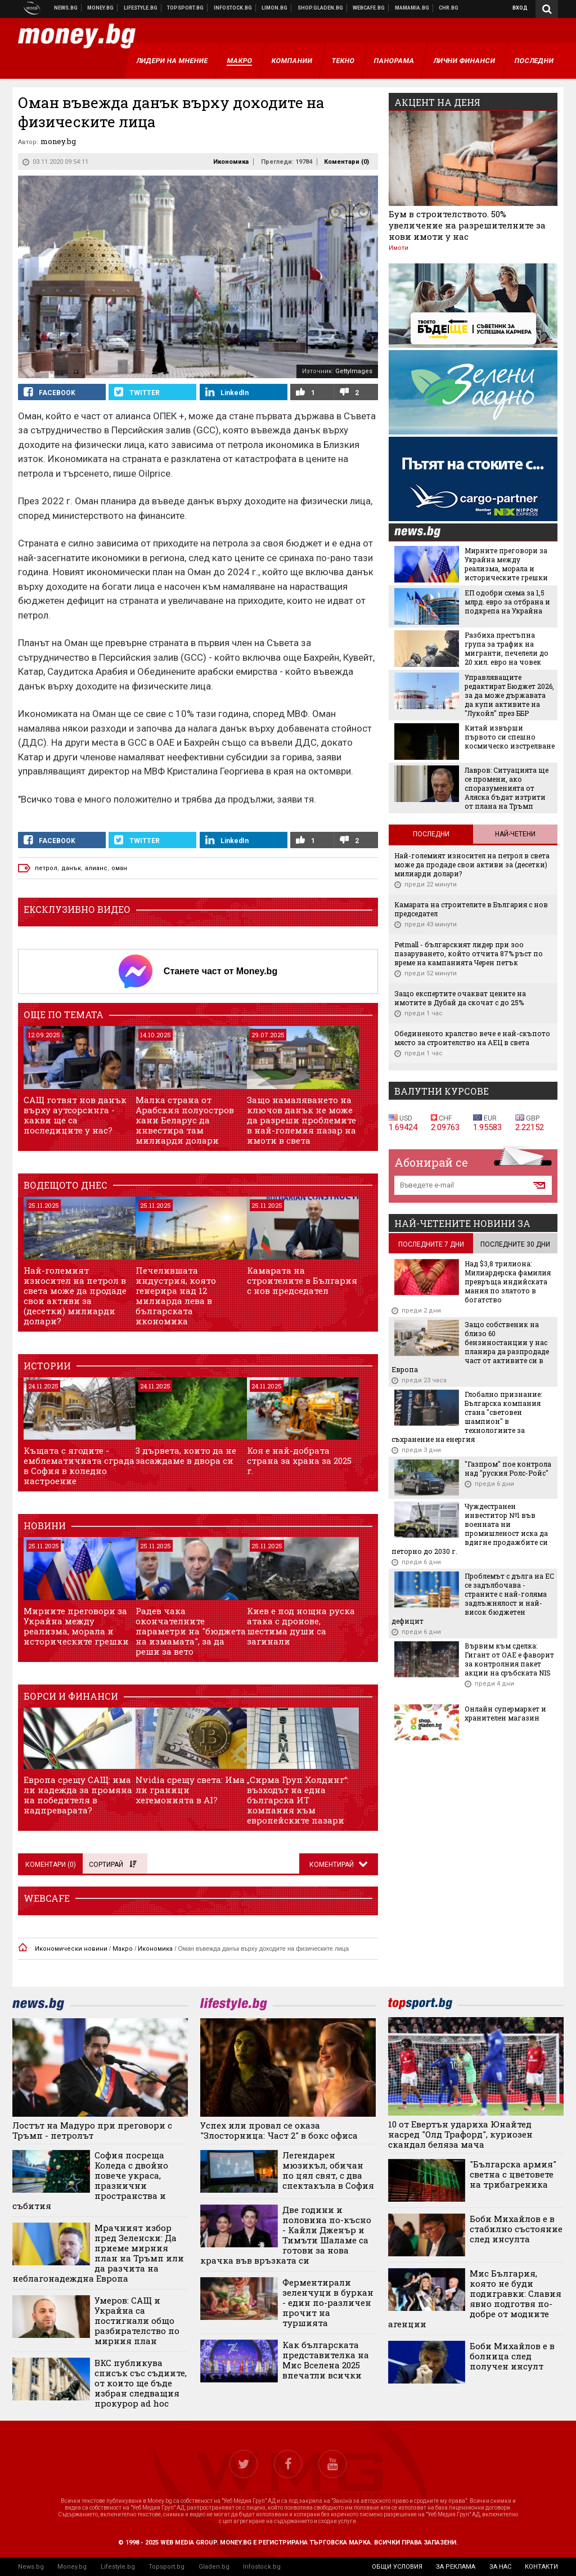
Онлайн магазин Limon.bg (274, 8)
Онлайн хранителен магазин (320, 8)
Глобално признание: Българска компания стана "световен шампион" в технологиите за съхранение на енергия (467, 1417)
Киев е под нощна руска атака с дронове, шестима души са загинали (301, 1626)
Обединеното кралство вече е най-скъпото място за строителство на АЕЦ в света (472, 1038)
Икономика (231, 161)
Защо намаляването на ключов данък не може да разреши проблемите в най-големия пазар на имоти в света (301, 1120)
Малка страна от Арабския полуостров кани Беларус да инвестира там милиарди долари (185, 1120)
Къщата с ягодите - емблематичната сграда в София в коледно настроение (79, 1465)
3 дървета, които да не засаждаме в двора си (186, 1455)
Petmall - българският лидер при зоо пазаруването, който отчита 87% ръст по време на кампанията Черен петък (468, 953)
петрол (46, 868)
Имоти (398, 248)
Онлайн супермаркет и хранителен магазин (505, 1713)
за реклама (455, 2566)
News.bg (31, 2566)
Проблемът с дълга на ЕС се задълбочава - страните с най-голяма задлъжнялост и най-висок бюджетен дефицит (473, 1598)
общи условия (397, 2566)
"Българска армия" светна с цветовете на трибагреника (513, 2174)
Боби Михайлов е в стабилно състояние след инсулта (516, 2229)
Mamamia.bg (412, 8)
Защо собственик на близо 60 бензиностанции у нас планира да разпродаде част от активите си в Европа (470, 1347)
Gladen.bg (214, 2566)
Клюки (140, 8)
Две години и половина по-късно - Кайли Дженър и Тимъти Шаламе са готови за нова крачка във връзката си (285, 2235)
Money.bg (72, 2566)
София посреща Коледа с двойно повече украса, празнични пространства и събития (90, 2180)
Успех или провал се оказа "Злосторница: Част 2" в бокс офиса (279, 2130)
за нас (500, 2566)
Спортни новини (186, 8)
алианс (96, 868)
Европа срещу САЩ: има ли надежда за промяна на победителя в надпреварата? (78, 1795)
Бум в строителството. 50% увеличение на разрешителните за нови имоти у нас (467, 225)
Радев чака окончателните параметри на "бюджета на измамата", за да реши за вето (191, 1631)
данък (71, 868)
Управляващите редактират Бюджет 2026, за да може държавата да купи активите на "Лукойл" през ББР (509, 695)
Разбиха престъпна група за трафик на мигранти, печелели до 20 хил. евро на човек (506, 648)
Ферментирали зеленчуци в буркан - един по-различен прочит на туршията (328, 2302)
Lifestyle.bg (118, 2566)
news (424, 533)
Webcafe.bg (369, 8)
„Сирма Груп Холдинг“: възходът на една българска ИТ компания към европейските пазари (298, 1800)
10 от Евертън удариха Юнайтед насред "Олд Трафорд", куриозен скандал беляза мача (460, 2134)
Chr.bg (448, 8)
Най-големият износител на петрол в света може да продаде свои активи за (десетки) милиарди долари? (75, 1295)
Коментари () (346, 161)
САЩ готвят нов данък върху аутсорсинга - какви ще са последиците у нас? (75, 1115)
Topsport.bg (166, 2566)
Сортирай (112, 1865)
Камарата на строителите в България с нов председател (302, 1280)
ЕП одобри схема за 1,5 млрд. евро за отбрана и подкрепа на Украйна (507, 601)
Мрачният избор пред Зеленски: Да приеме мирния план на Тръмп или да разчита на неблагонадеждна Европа (98, 2253)
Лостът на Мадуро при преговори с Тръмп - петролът (92, 2130)
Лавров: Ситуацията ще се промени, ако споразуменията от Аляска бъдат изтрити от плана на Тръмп (506, 787)
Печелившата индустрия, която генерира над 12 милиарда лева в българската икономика (176, 1295)
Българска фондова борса (233, 8)
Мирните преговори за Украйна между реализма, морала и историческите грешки (76, 1626)
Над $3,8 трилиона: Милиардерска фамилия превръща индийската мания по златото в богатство (508, 1281)
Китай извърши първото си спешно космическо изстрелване (510, 736)
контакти (541, 2566)
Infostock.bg (262, 2566)
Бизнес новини (101, 8)
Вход (520, 8)
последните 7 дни (431, 1244)
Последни (431, 834)
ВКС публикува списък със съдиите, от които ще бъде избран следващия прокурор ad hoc (140, 2383)
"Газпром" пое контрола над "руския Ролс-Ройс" (508, 1468)
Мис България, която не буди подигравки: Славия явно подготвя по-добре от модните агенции (475, 2298)
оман (119, 868)
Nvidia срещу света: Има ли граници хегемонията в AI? (190, 1790)
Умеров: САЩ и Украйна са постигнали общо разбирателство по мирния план (136, 2320)
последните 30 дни (515, 1244)
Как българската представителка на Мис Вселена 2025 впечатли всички (325, 2360)
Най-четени (515, 834)
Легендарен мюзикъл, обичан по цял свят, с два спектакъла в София (328, 2170)
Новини (66, 8)
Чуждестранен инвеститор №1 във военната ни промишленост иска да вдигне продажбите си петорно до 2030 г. (470, 1529)
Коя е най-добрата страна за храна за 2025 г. (299, 1460)
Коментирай (332, 1865)
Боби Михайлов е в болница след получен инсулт (512, 2356)
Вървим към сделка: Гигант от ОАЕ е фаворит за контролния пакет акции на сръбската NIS (509, 1659)
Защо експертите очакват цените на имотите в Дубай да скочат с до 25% (460, 998)
